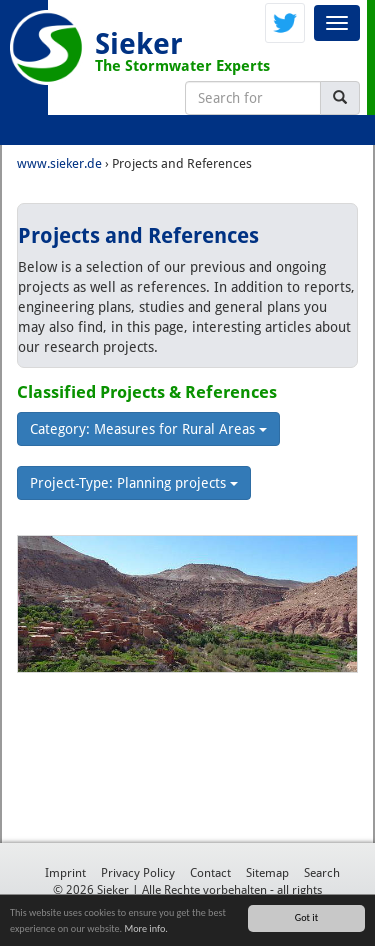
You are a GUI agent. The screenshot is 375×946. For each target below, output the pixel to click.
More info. (145, 929)
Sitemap (267, 873)
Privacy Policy (138, 873)
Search (322, 873)
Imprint (65, 873)
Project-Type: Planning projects (134, 483)
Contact (210, 873)
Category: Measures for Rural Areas (148, 429)
